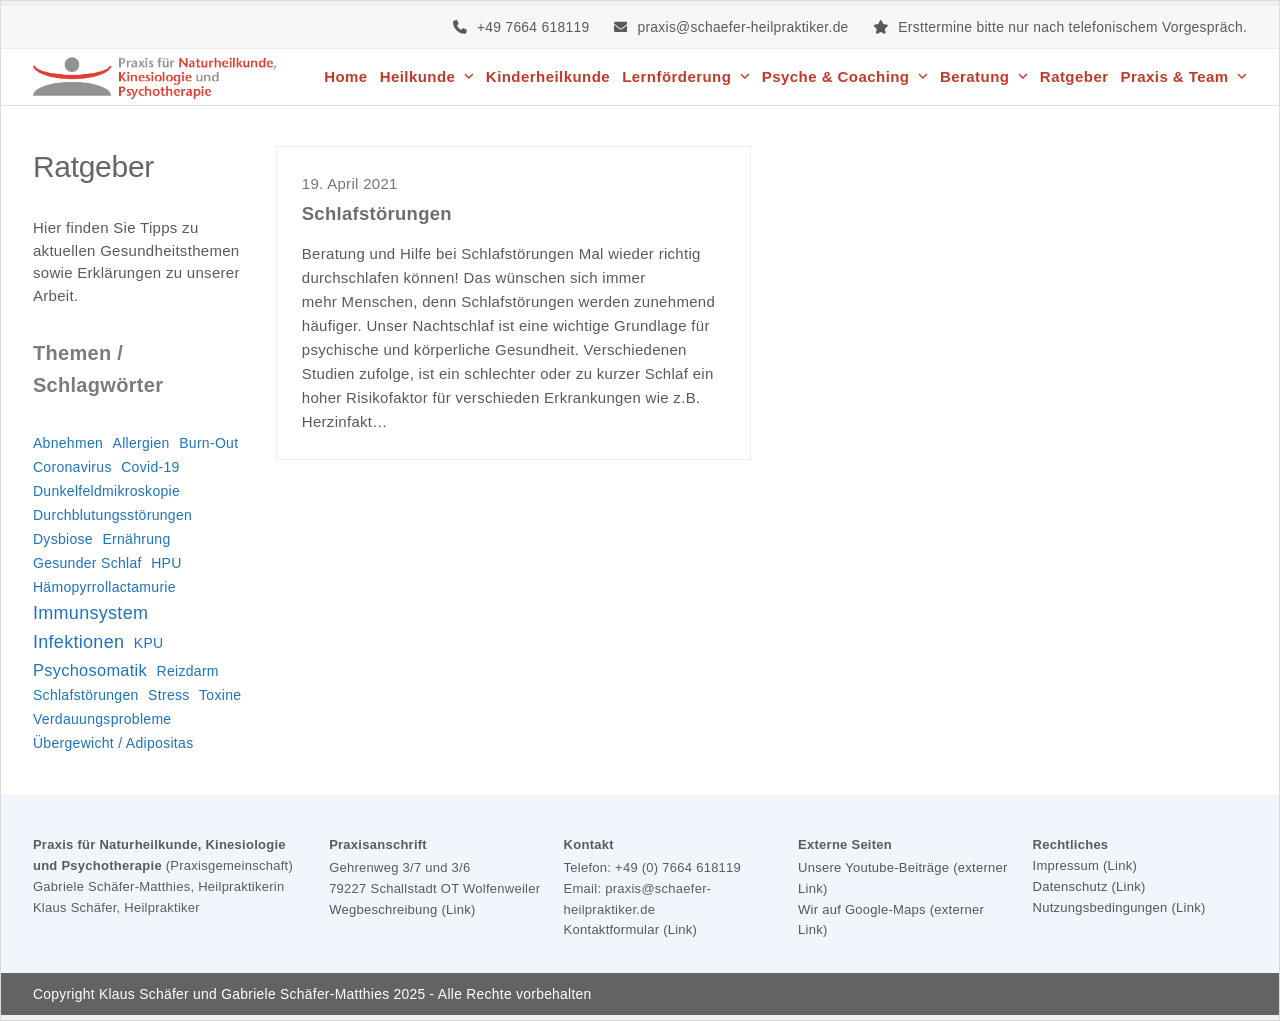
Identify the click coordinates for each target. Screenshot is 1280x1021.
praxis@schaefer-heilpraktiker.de (742, 27)
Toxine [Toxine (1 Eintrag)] (220, 695)
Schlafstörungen (377, 213)
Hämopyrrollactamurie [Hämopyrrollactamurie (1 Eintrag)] (104, 587)
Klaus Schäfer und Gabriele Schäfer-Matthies (244, 994)
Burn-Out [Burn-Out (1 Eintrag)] (208, 443)
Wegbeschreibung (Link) (402, 909)
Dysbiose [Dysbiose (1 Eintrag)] (63, 539)
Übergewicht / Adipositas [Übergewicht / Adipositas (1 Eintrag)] (113, 743)
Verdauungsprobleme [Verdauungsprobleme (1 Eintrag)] (102, 719)
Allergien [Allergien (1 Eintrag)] (141, 443)
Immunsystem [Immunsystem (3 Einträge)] (90, 613)
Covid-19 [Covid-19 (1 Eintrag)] (150, 467)
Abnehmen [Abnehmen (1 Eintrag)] (68, 443)
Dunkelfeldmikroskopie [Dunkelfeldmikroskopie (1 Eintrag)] (106, 491)
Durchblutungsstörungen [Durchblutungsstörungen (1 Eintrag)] (112, 515)
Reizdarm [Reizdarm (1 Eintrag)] (188, 671)
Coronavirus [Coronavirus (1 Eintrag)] (72, 467)
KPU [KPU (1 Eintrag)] (149, 643)
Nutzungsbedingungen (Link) (1119, 907)
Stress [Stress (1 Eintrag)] (168, 695)
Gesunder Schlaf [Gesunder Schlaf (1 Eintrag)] (87, 563)
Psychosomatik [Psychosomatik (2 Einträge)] (90, 670)
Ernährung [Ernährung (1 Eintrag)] (136, 539)
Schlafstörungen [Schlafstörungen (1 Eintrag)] (86, 695)
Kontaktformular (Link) (631, 929)
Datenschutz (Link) (1089, 886)
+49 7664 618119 (533, 27)
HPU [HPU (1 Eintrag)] (166, 563)
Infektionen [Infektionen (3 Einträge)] (78, 642)
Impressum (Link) (1085, 865)
